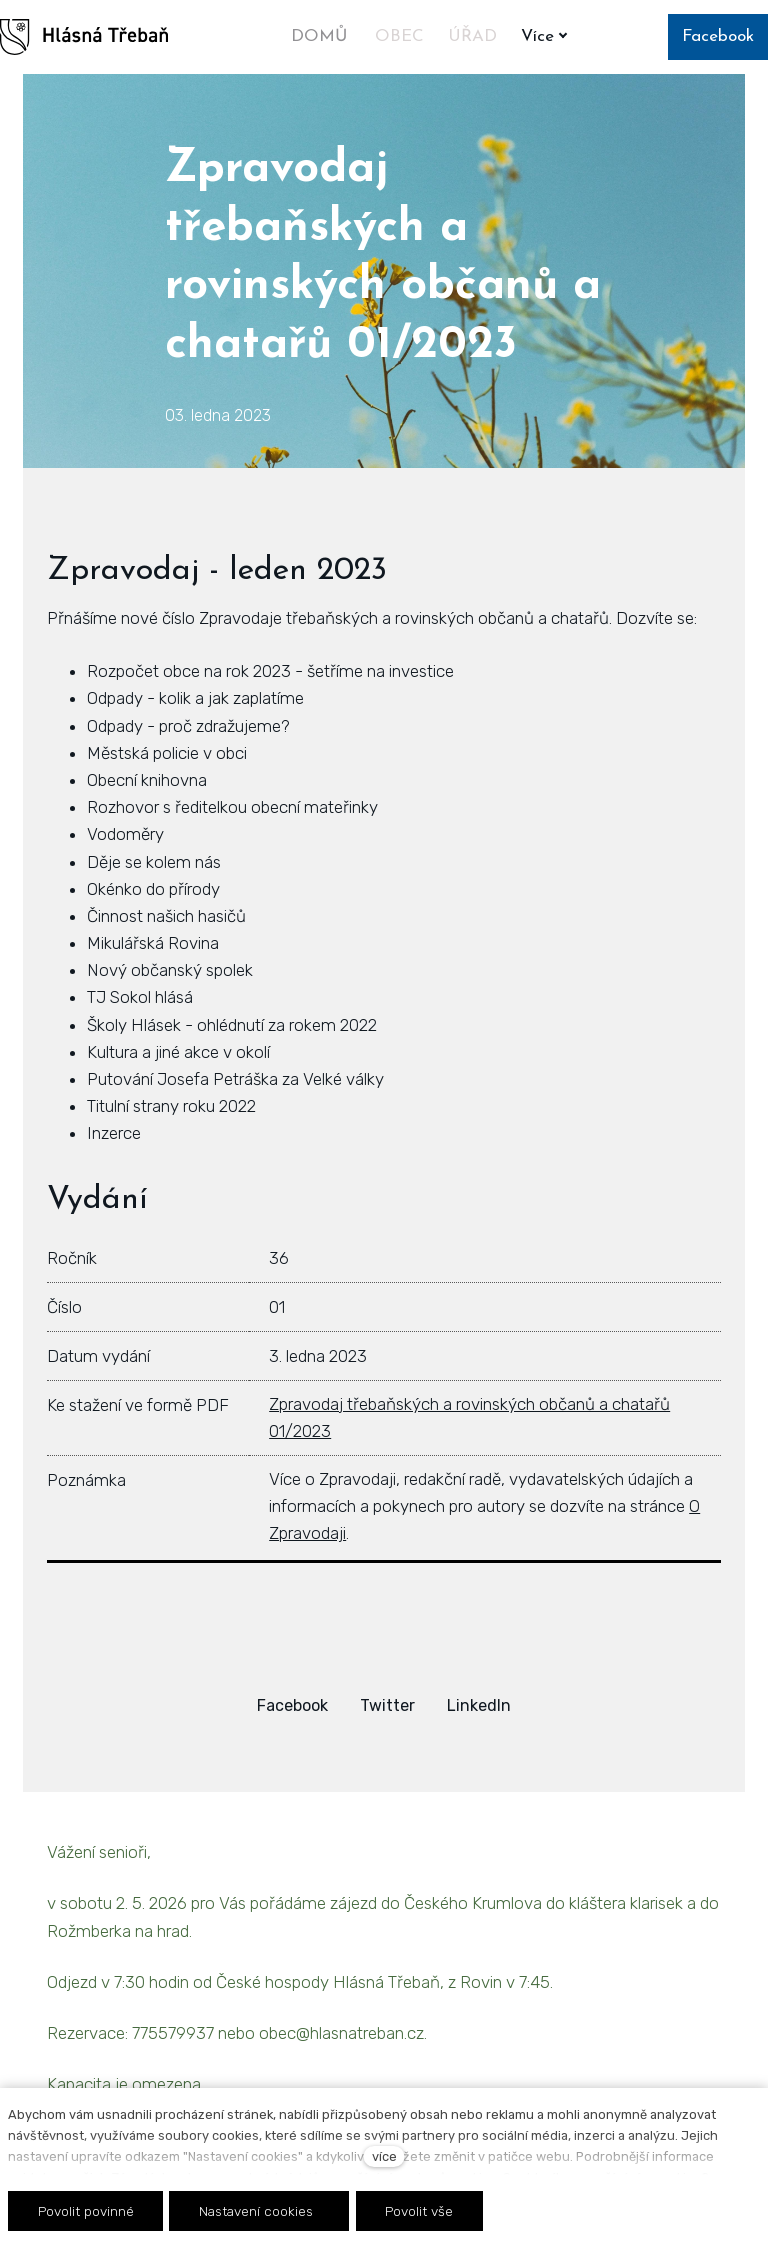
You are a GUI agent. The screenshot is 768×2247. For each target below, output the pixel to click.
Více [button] (548, 36)
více (384, 2156)
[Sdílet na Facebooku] (292, 1705)
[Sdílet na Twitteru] (387, 1705)
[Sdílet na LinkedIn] (479, 1705)
